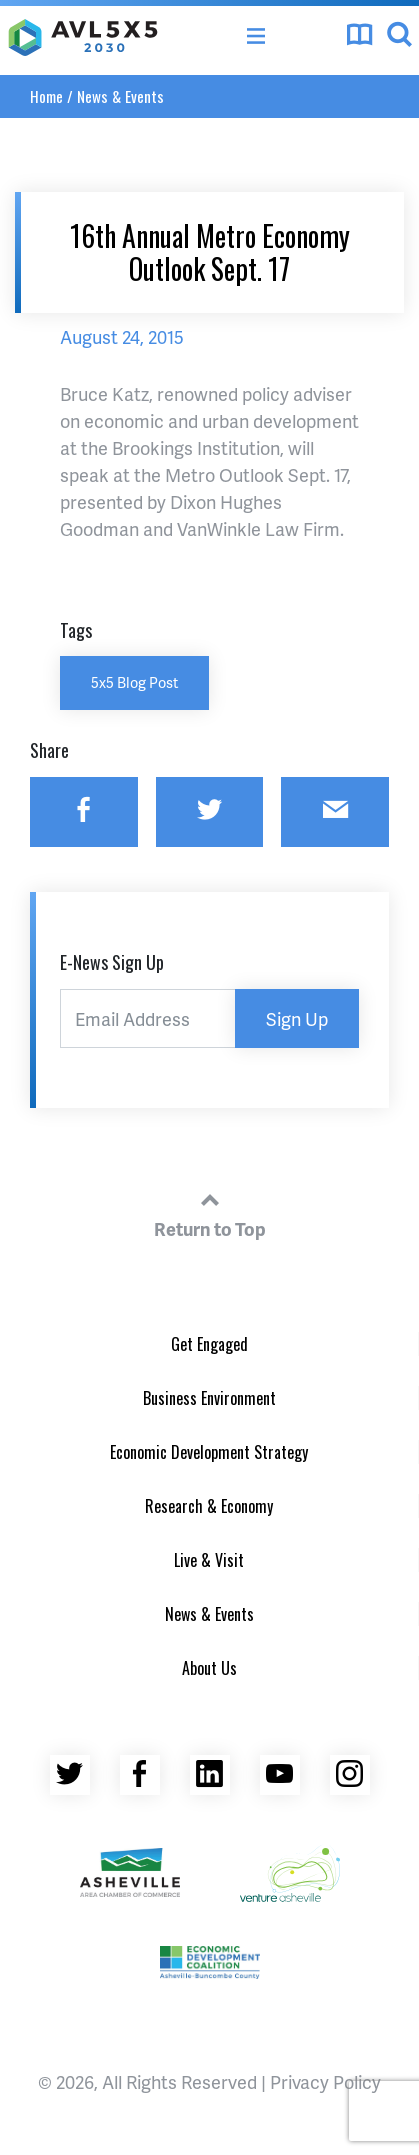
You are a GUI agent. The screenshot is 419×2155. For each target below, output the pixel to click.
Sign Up (297, 1018)
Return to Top (210, 1212)
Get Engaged (209, 1344)
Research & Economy (209, 1506)
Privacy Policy (325, 2081)
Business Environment (209, 1398)
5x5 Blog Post (134, 682)
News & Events (120, 96)
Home (46, 96)
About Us (209, 1668)
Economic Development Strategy (209, 1452)
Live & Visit (209, 1560)
